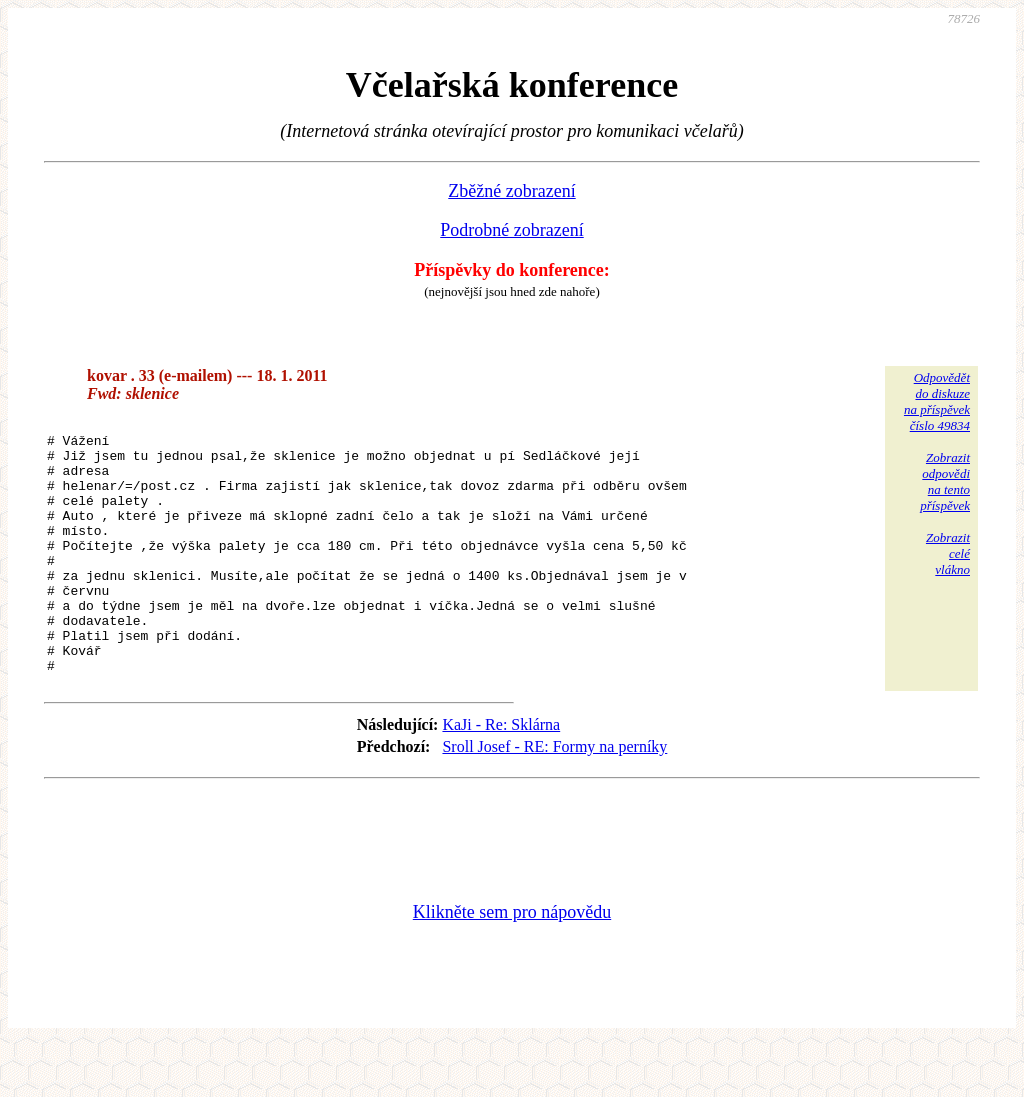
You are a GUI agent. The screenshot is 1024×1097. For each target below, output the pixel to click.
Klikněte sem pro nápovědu (512, 963)
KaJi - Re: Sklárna (501, 775)
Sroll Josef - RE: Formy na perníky (554, 797)
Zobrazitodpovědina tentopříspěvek (945, 481)
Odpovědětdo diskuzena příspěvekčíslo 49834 (937, 401)
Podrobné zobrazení (511, 230)
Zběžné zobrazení (511, 191)
